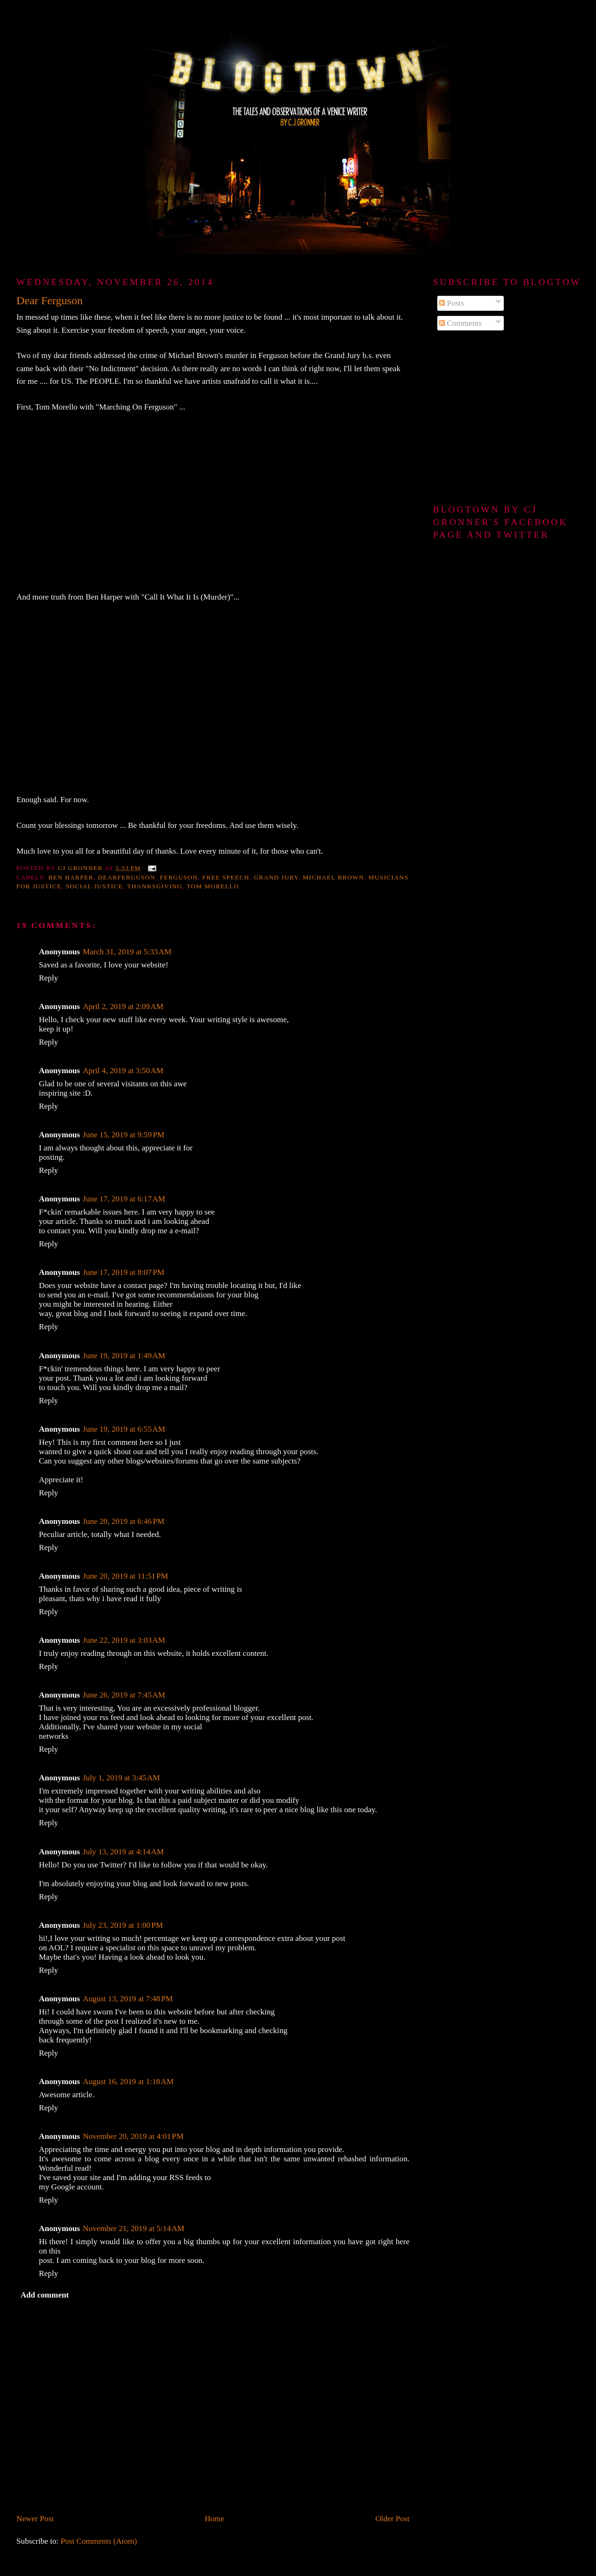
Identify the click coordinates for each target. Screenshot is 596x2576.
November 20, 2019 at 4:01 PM (133, 2136)
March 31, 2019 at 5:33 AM (127, 951)
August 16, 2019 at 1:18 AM (128, 2081)
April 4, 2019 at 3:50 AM (123, 1070)
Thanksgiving (155, 886)
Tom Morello (213, 886)
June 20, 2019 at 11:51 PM (125, 1576)
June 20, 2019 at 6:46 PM (123, 1521)
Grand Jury (276, 877)
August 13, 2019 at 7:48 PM (128, 1998)
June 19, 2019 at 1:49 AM (124, 1355)
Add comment (45, 2295)
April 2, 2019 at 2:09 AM (123, 1006)
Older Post (392, 2518)
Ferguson (179, 877)
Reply (48, 977)
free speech (226, 877)
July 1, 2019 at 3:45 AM (121, 1777)
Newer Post (35, 2518)
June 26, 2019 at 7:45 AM (124, 1694)
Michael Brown (333, 877)
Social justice (94, 886)
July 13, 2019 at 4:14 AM (123, 1851)
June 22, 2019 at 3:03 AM (124, 1640)
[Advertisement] (506, 417)
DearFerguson (126, 877)
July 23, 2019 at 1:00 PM (123, 1925)
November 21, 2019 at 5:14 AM (133, 2228)
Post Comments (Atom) (98, 2541)
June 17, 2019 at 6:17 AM (124, 1198)
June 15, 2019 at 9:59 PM (123, 1134)
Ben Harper (70, 877)
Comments (460, 323)
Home (214, 2518)
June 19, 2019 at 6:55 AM (124, 1429)
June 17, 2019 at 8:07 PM (123, 1272)
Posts (451, 303)
